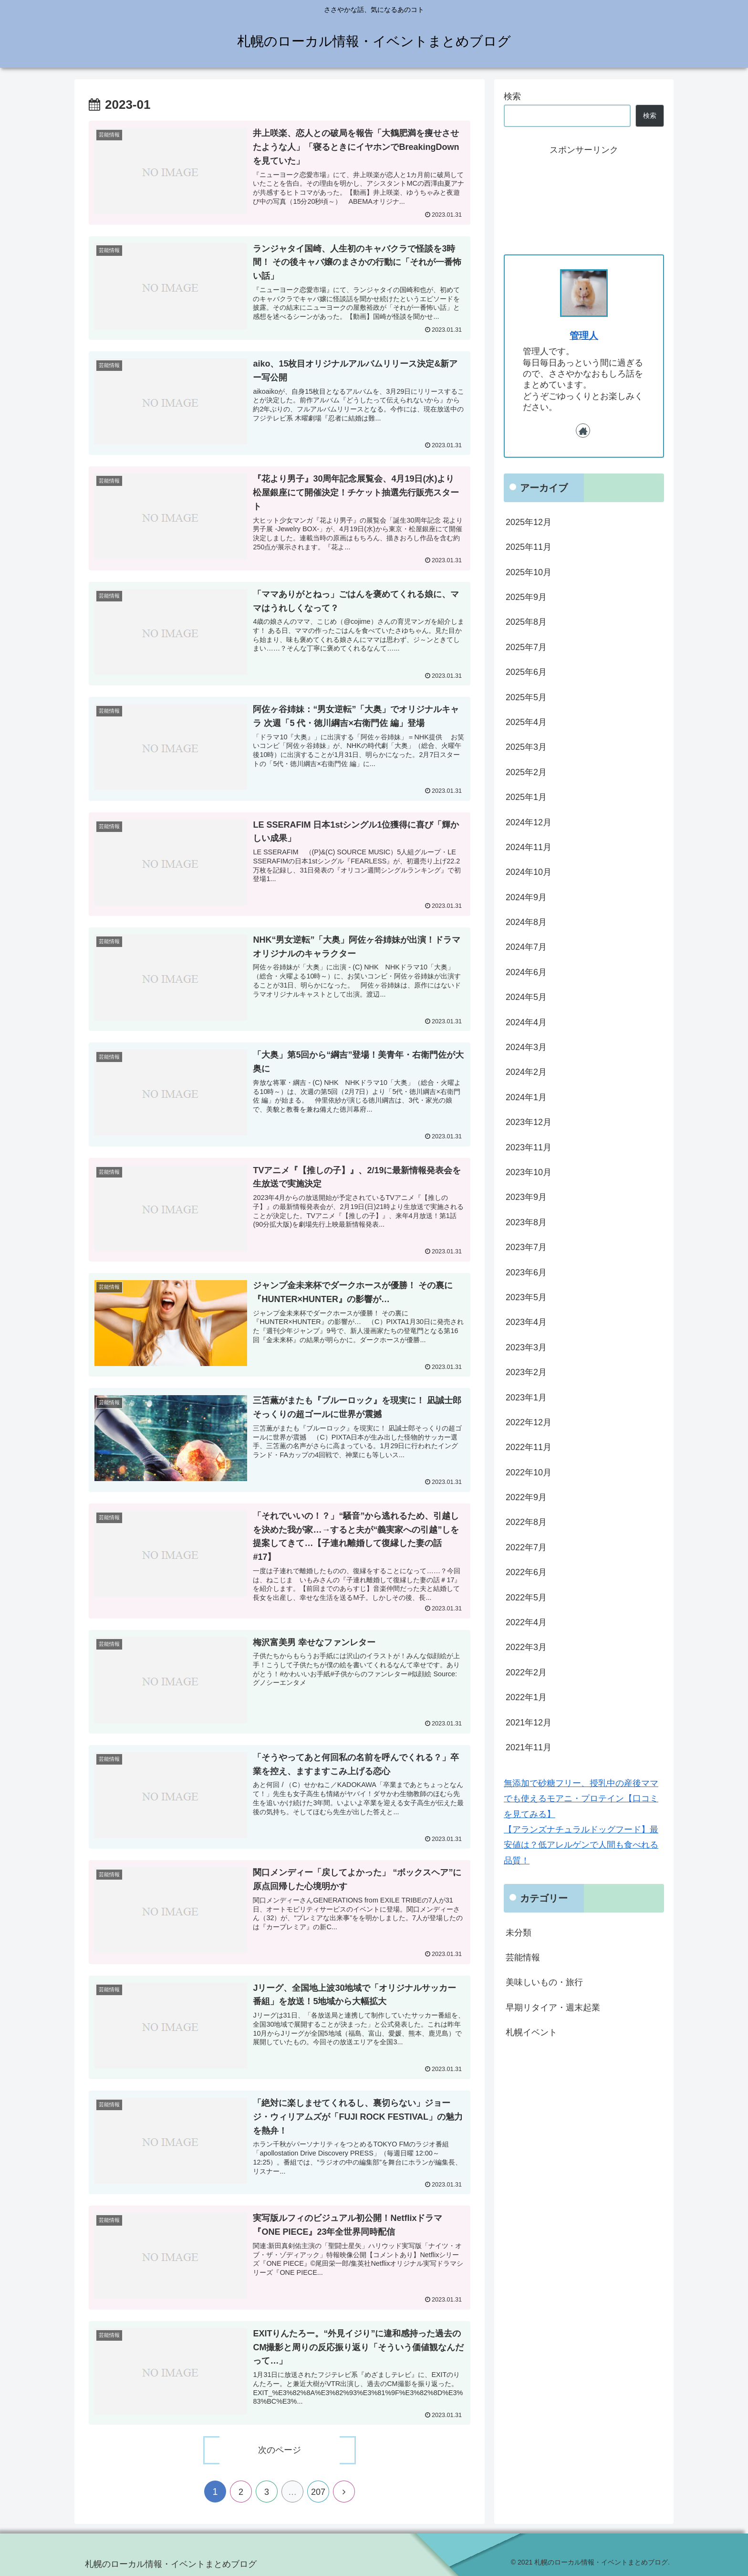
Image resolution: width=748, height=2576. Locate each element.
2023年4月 (526, 1322)
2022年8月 (526, 1522)
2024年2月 (526, 1072)
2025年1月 (526, 797)
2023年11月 (528, 1147)
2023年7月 (526, 1247)
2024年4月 (526, 1022)
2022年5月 (526, 1597)
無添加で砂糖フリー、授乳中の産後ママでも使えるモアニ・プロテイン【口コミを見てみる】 (581, 1798)
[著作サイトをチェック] (583, 430)
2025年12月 (528, 522)
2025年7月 (526, 647)
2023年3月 (526, 1347)
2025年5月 (526, 697)
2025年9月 (526, 597)
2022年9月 (526, 1497)
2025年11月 (528, 547)
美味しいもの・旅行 (544, 1982)
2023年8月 (526, 1222)
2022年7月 (526, 1547)
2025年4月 (526, 722)
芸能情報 (523, 1957)
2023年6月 (526, 1272)
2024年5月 (526, 997)
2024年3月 (526, 1047)
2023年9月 (526, 1197)
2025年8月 (526, 622)
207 (318, 2492)
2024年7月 (526, 947)
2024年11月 (528, 847)
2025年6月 (526, 672)
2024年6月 (526, 972)
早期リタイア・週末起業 (553, 2007)
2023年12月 (528, 1122)
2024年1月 (526, 1097)
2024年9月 (526, 897)
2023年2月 (526, 1372)
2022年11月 (528, 1447)
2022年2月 (526, 1672)
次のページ (279, 2450)
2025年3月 (526, 747)
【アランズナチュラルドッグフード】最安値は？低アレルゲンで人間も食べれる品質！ (581, 1845)
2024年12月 (528, 822)
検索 (512, 96)
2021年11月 (528, 1747)
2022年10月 (528, 1472)
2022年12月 (528, 1422)
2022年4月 (526, 1622)
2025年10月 (528, 572)
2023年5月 (526, 1297)
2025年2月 (526, 772)
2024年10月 (528, 872)
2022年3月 (526, 1647)
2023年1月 (526, 1397)
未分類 (518, 1932)
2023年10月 (528, 1172)
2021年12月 (528, 1722)
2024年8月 (526, 922)
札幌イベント (531, 2032)
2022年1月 (526, 1697)
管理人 (584, 335)
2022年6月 (526, 1572)
